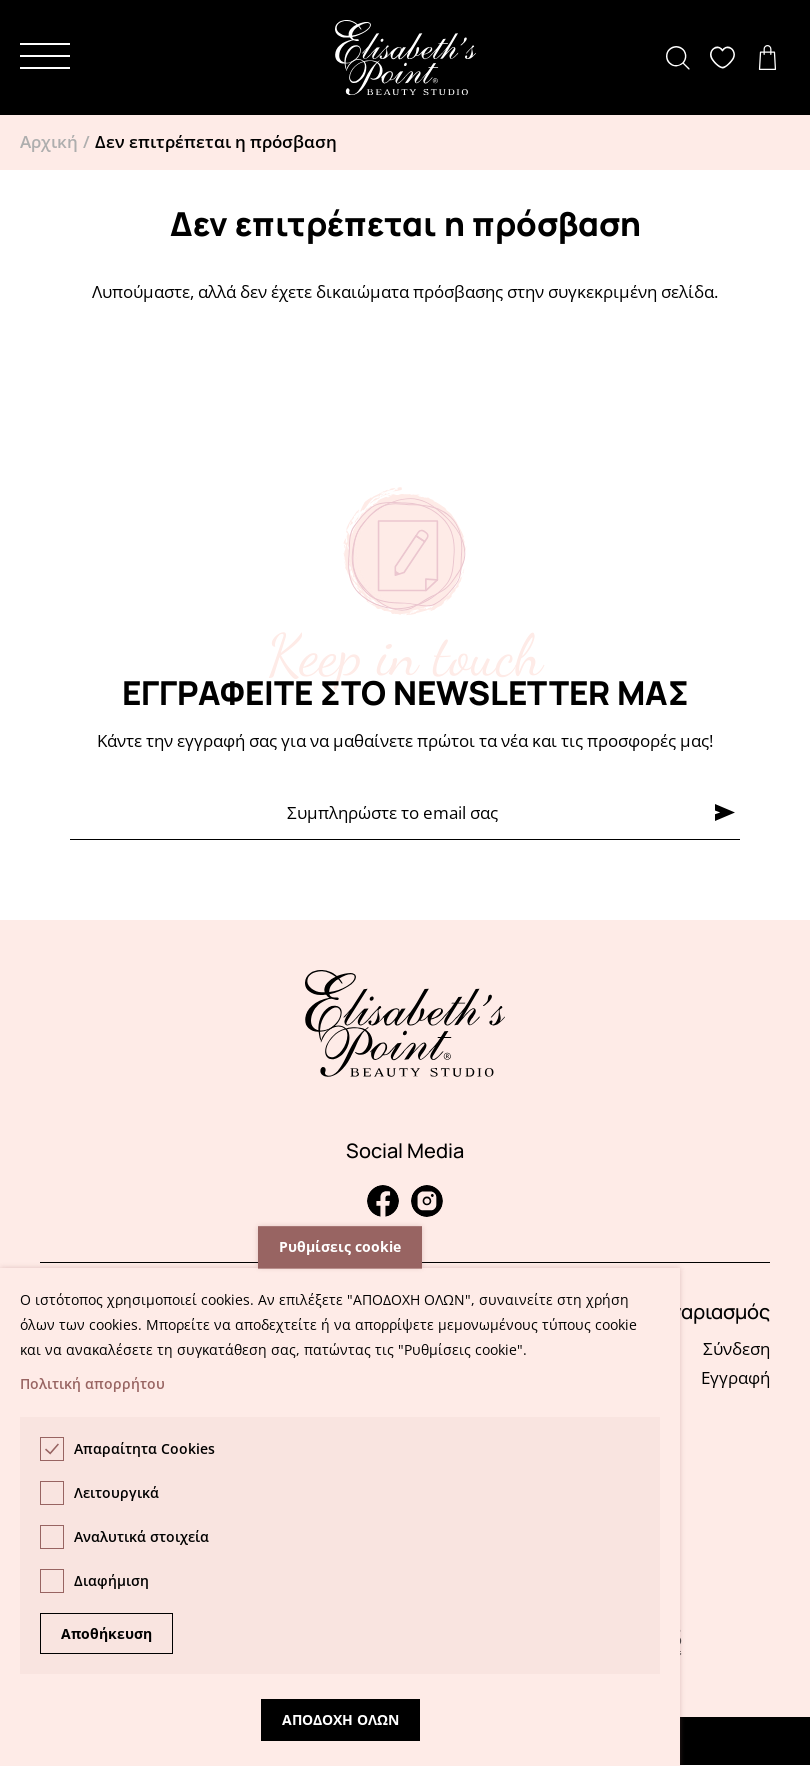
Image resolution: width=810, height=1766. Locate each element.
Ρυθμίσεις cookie (340, 1247)
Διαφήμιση (111, 1580)
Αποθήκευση (106, 1633)
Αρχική (49, 141)
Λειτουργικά (116, 1492)
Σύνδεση (736, 1348)
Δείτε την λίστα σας (727, 57)
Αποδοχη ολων (340, 1719)
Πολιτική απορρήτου (92, 1383)
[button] (45, 56)
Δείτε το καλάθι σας (772, 57)
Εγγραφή (735, 1377)
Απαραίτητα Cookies (144, 1448)
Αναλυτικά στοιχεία (141, 1536)
